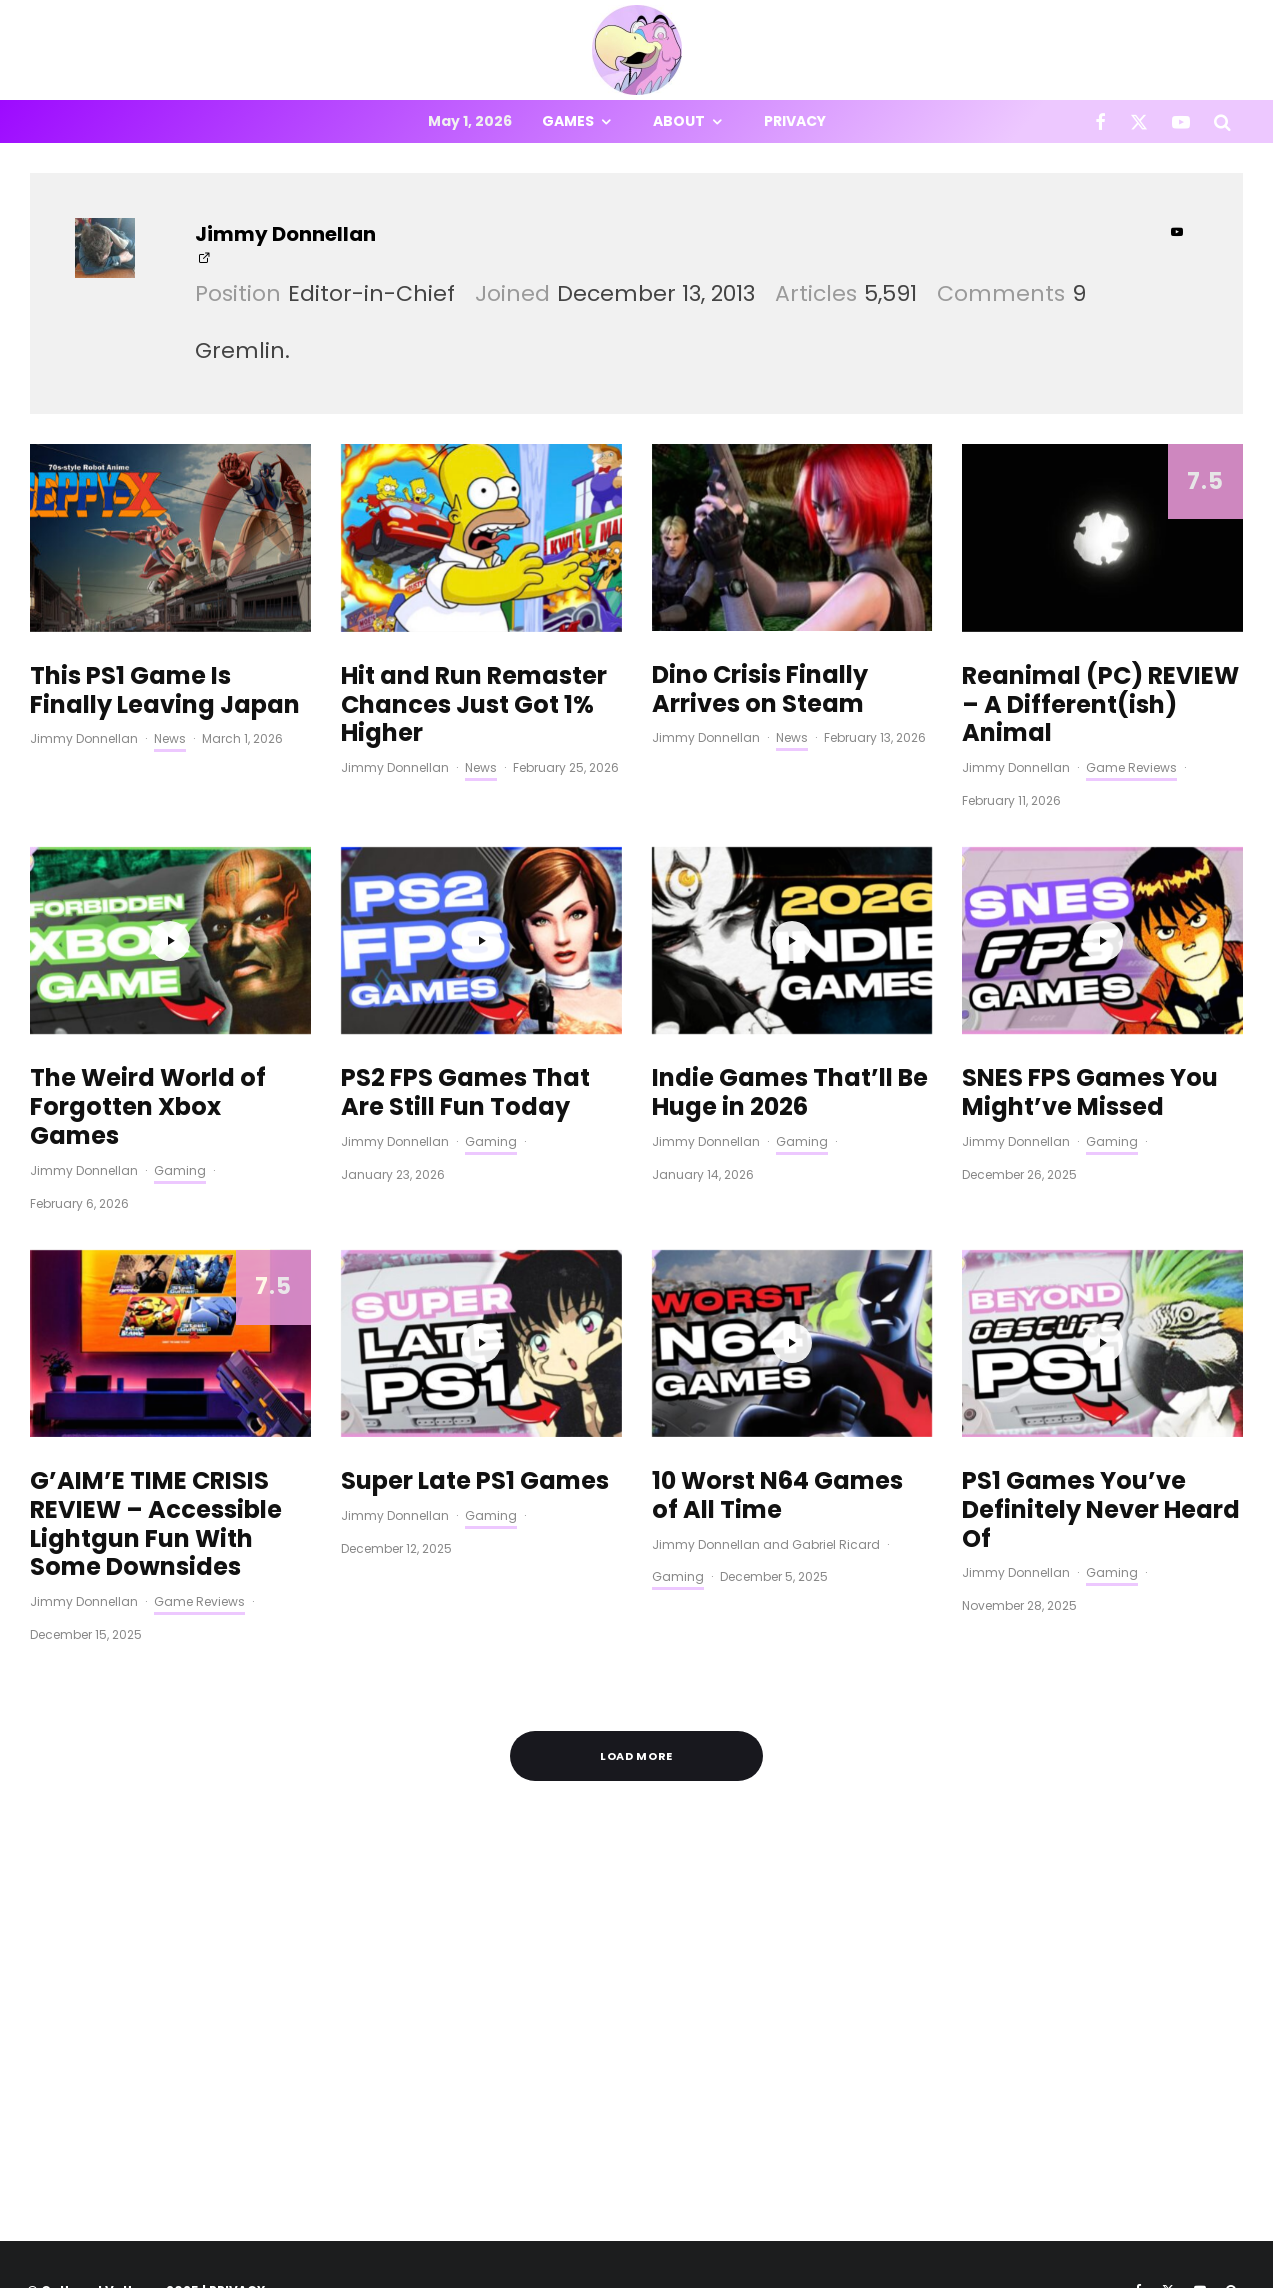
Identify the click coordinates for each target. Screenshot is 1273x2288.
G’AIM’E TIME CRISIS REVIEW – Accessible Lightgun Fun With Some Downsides (156, 1524)
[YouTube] (1181, 121)
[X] (1139, 121)
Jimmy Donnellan (285, 234)
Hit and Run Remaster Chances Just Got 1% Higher (474, 705)
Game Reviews (1131, 767)
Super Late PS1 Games (475, 1481)
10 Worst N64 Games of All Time (777, 1496)
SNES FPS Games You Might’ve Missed (1090, 1093)
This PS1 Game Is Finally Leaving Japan (165, 691)
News (170, 738)
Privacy (795, 121)
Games (568, 121)
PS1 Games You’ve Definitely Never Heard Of (1101, 1510)
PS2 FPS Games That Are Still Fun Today (465, 1093)
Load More (637, 1756)
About (679, 121)
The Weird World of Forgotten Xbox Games (148, 1107)
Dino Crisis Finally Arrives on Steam (760, 690)
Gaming (180, 1170)
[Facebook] (1100, 121)
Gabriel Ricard (836, 1544)
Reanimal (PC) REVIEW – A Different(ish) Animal (1100, 705)
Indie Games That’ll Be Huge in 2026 (790, 1093)
